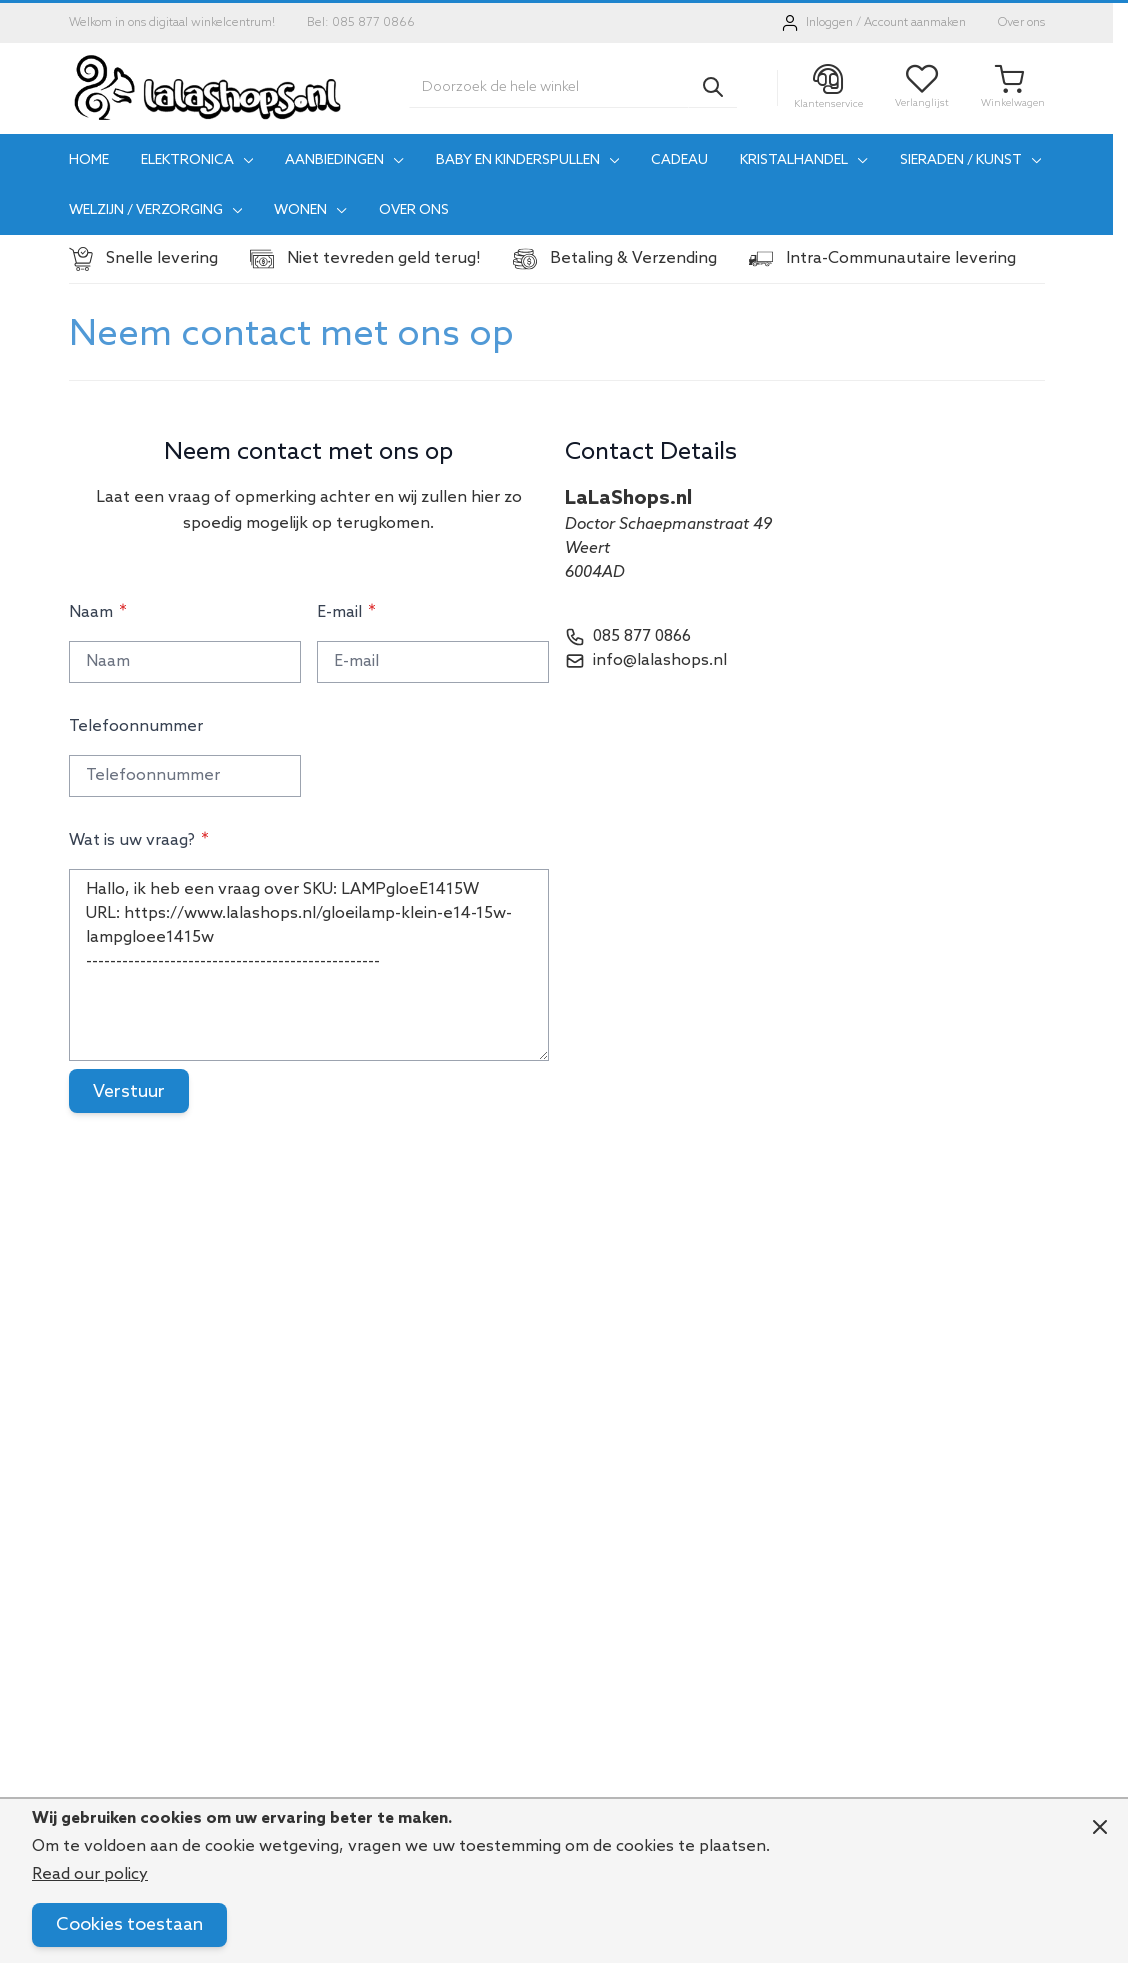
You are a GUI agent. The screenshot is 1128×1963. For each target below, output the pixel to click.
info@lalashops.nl (660, 660)
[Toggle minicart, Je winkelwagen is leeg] (1013, 87)
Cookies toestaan (129, 1925)
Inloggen (829, 23)
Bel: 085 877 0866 (361, 23)
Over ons (1021, 23)
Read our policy (90, 1874)
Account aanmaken (915, 23)
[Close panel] (1100, 1827)
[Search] (713, 87)
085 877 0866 (642, 636)
